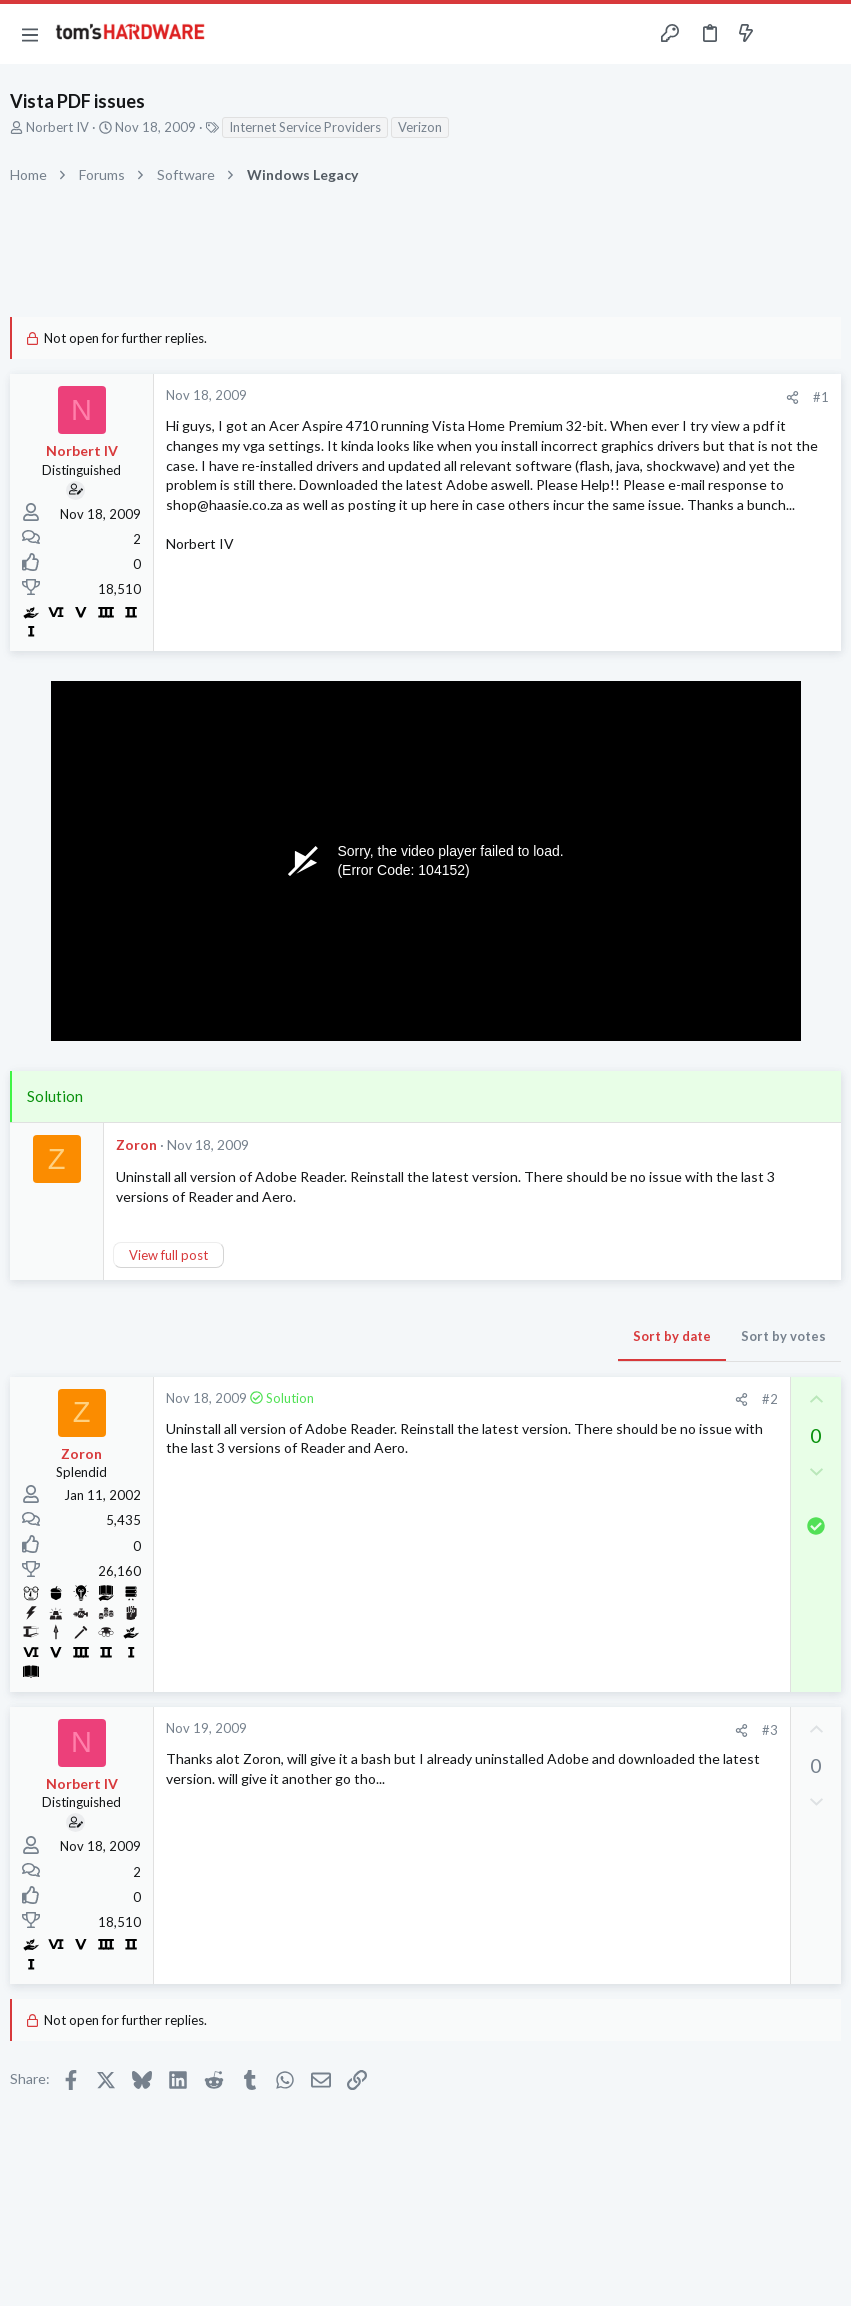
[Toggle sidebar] (785, 34)
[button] (30, 34)
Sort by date (672, 1336)
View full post (168, 1255)
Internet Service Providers (305, 127)
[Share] (792, 397)
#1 (821, 397)
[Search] (824, 34)
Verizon (420, 127)
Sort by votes (783, 1336)
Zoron (136, 1144)
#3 (770, 1730)
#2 (770, 1399)
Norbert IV (57, 127)
